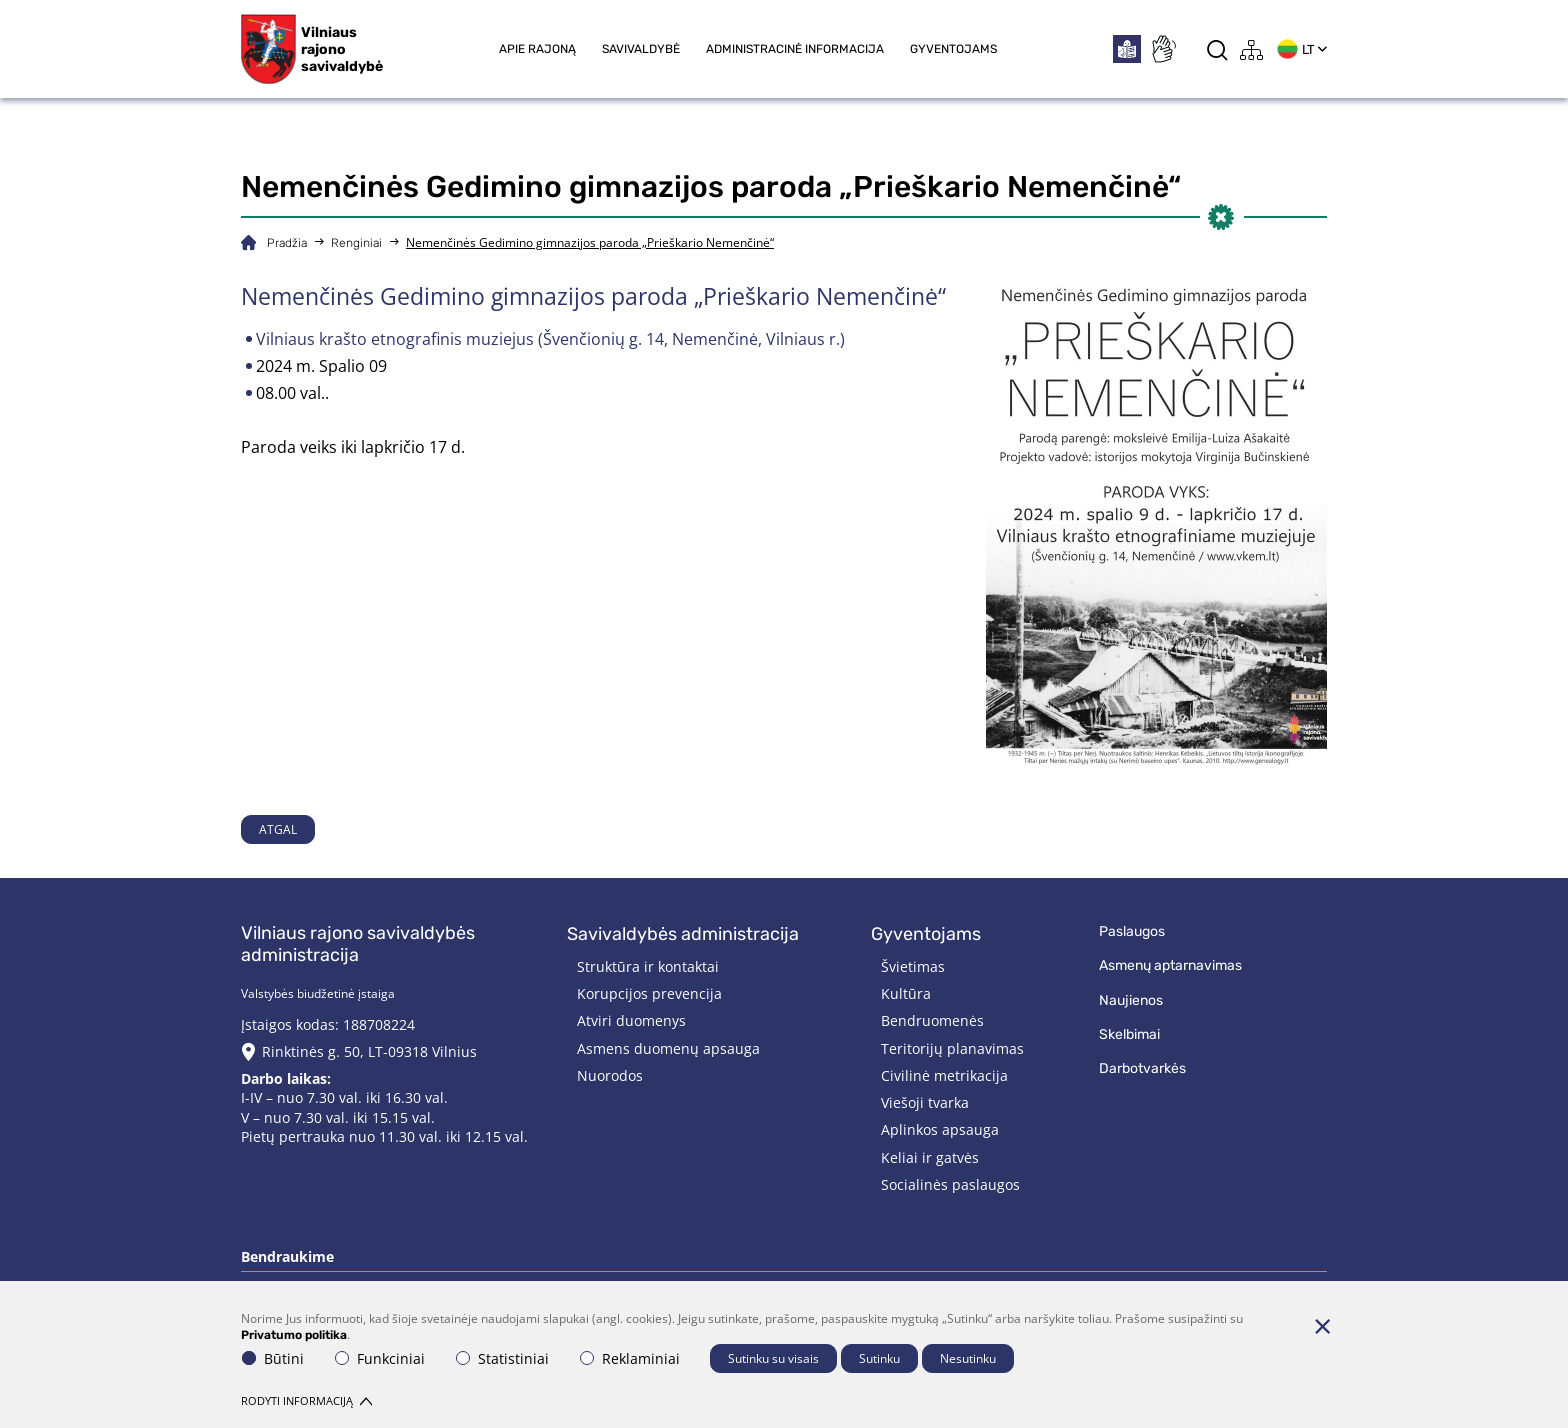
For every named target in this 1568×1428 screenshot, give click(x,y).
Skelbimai (1129, 1034)
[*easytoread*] (1127, 49)
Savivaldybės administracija (683, 934)
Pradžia (287, 243)
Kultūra (906, 993)
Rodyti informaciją (306, 1400)
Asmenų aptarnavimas (1170, 965)
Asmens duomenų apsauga (668, 1048)
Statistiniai (502, 1358)
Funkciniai (380, 1358)
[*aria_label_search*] (1217, 49)
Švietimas (913, 966)
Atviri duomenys (631, 1020)
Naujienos (1131, 1000)
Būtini (273, 1358)
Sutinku (879, 1358)
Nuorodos (610, 1075)
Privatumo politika (294, 1335)
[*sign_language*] (1163, 49)
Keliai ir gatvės (930, 1157)
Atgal (278, 829)
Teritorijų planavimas (952, 1048)
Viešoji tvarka (925, 1102)
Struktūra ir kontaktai (648, 966)
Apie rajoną (537, 49)
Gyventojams (953, 49)
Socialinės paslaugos (950, 1184)
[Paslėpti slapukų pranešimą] (1322, 1326)
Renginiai (356, 243)
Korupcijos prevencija (649, 993)
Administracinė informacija (795, 49)
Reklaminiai (630, 1358)
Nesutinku (968, 1358)
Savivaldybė (641, 49)
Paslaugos (1132, 931)
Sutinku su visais (773, 1358)
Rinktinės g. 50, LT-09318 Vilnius (369, 1051)
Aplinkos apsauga (940, 1129)
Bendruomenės (932, 1020)
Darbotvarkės (1142, 1068)
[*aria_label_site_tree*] (1252, 49)
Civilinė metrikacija (944, 1075)
